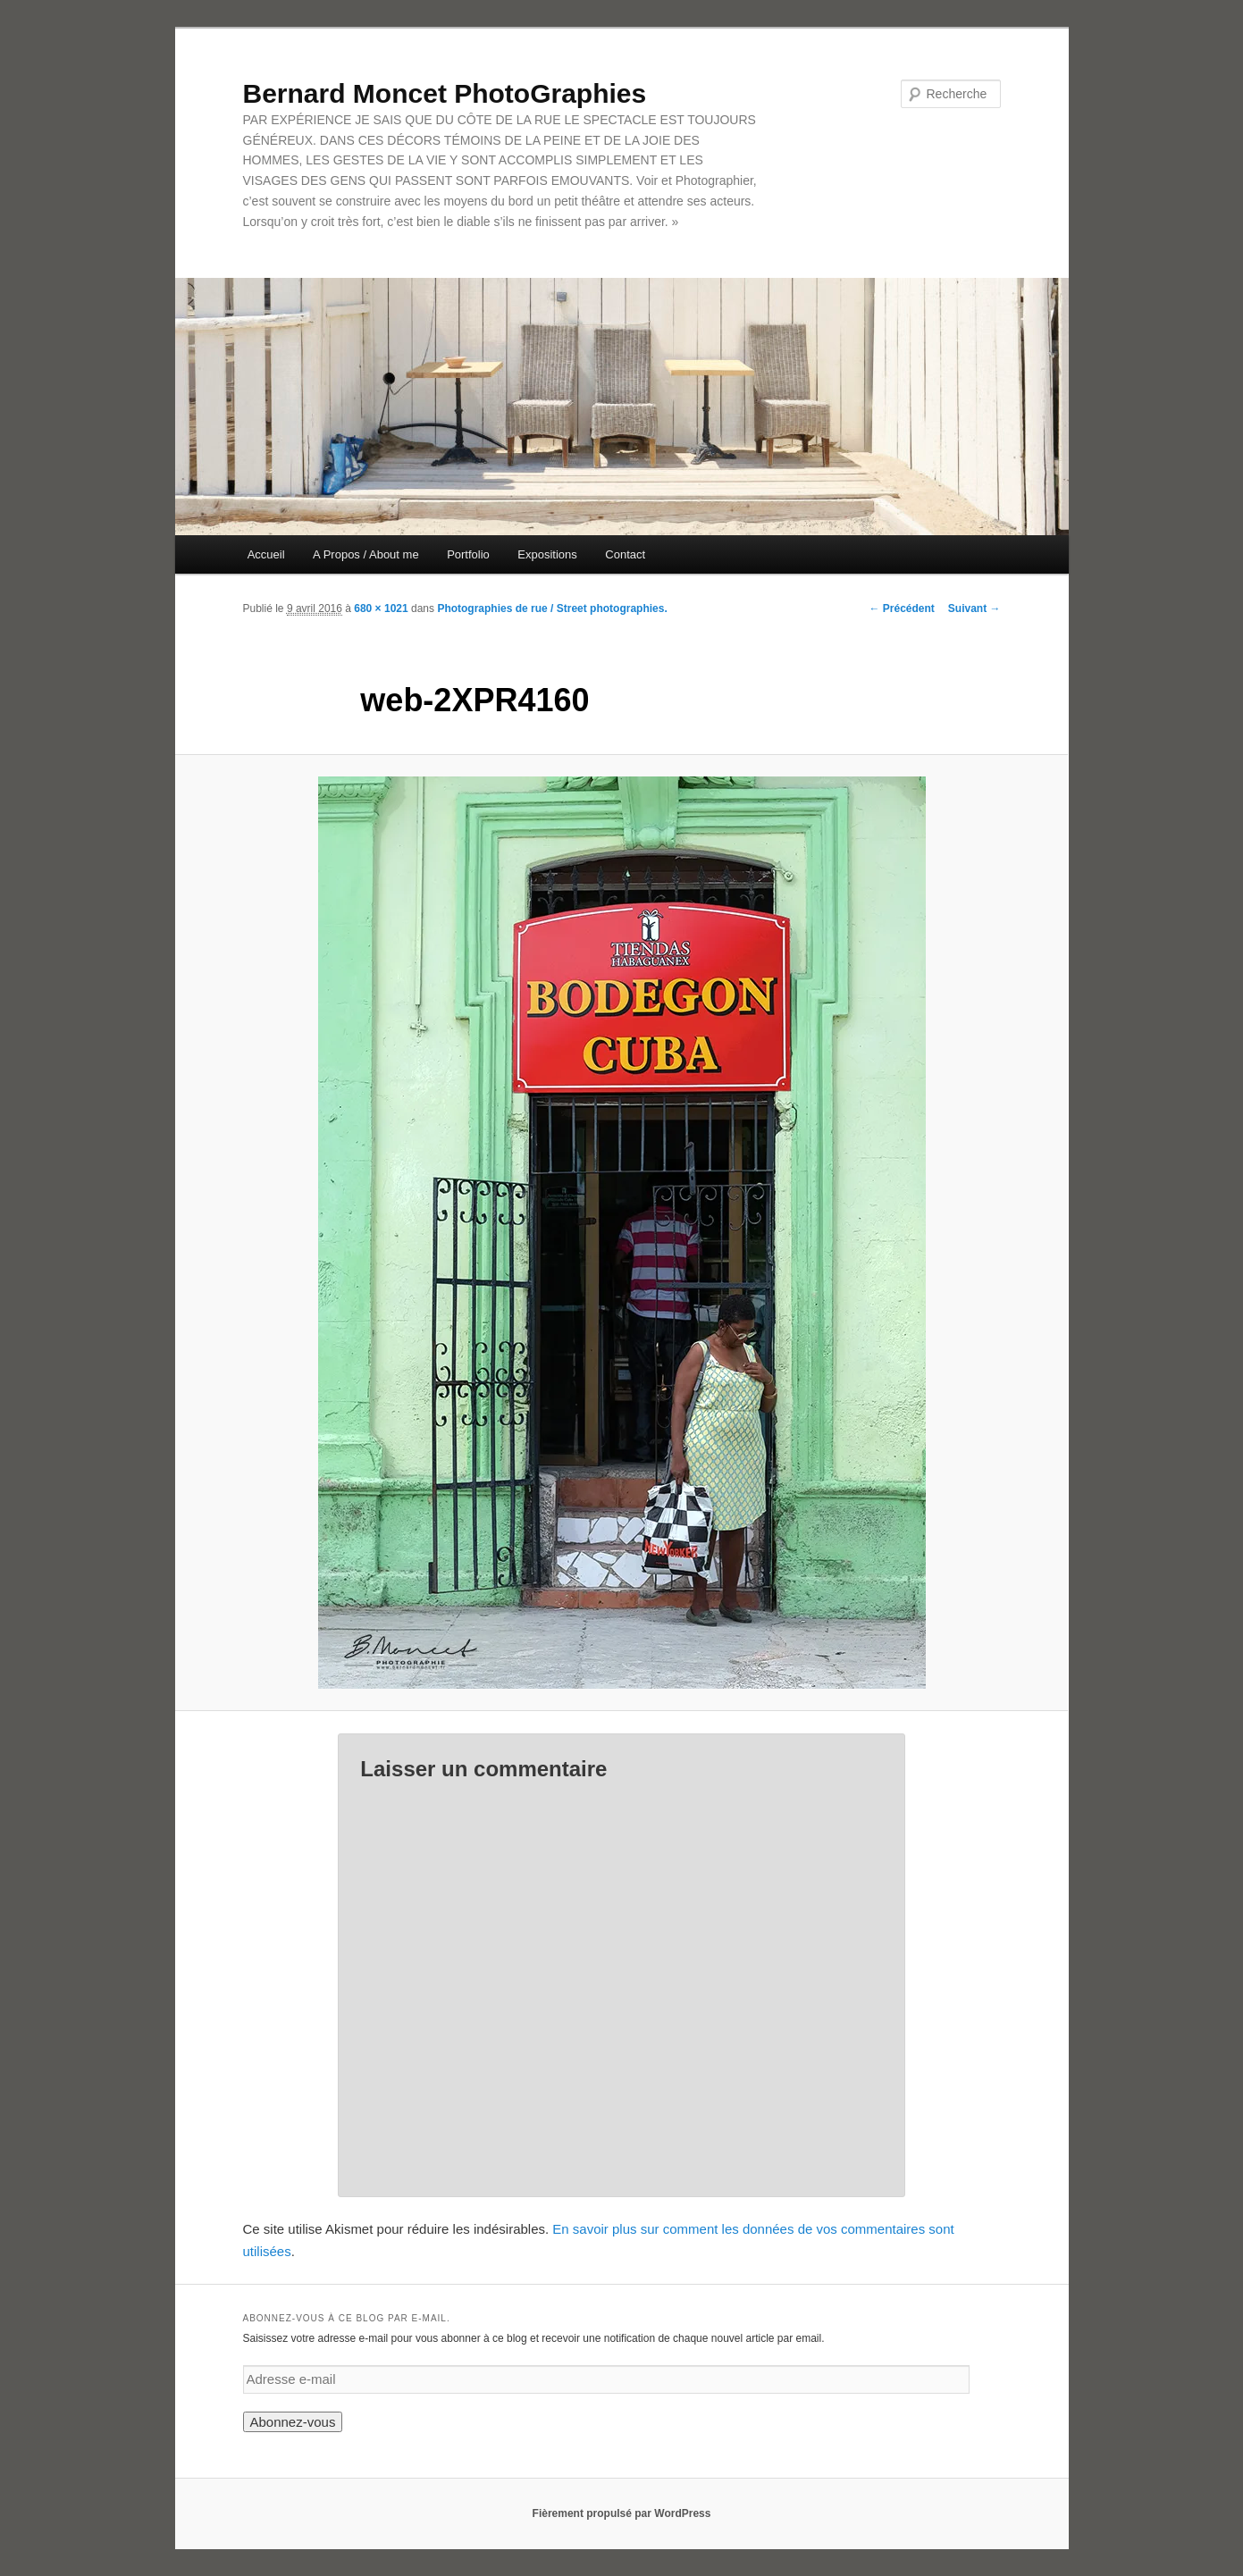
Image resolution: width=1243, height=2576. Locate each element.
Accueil (266, 554)
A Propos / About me (366, 554)
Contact (625, 554)
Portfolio (468, 554)
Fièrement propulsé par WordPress (622, 2513)
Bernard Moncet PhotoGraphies (445, 93)
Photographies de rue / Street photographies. (552, 608)
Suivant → (974, 608)
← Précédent (901, 608)
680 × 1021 (380, 608)
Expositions (546, 554)
